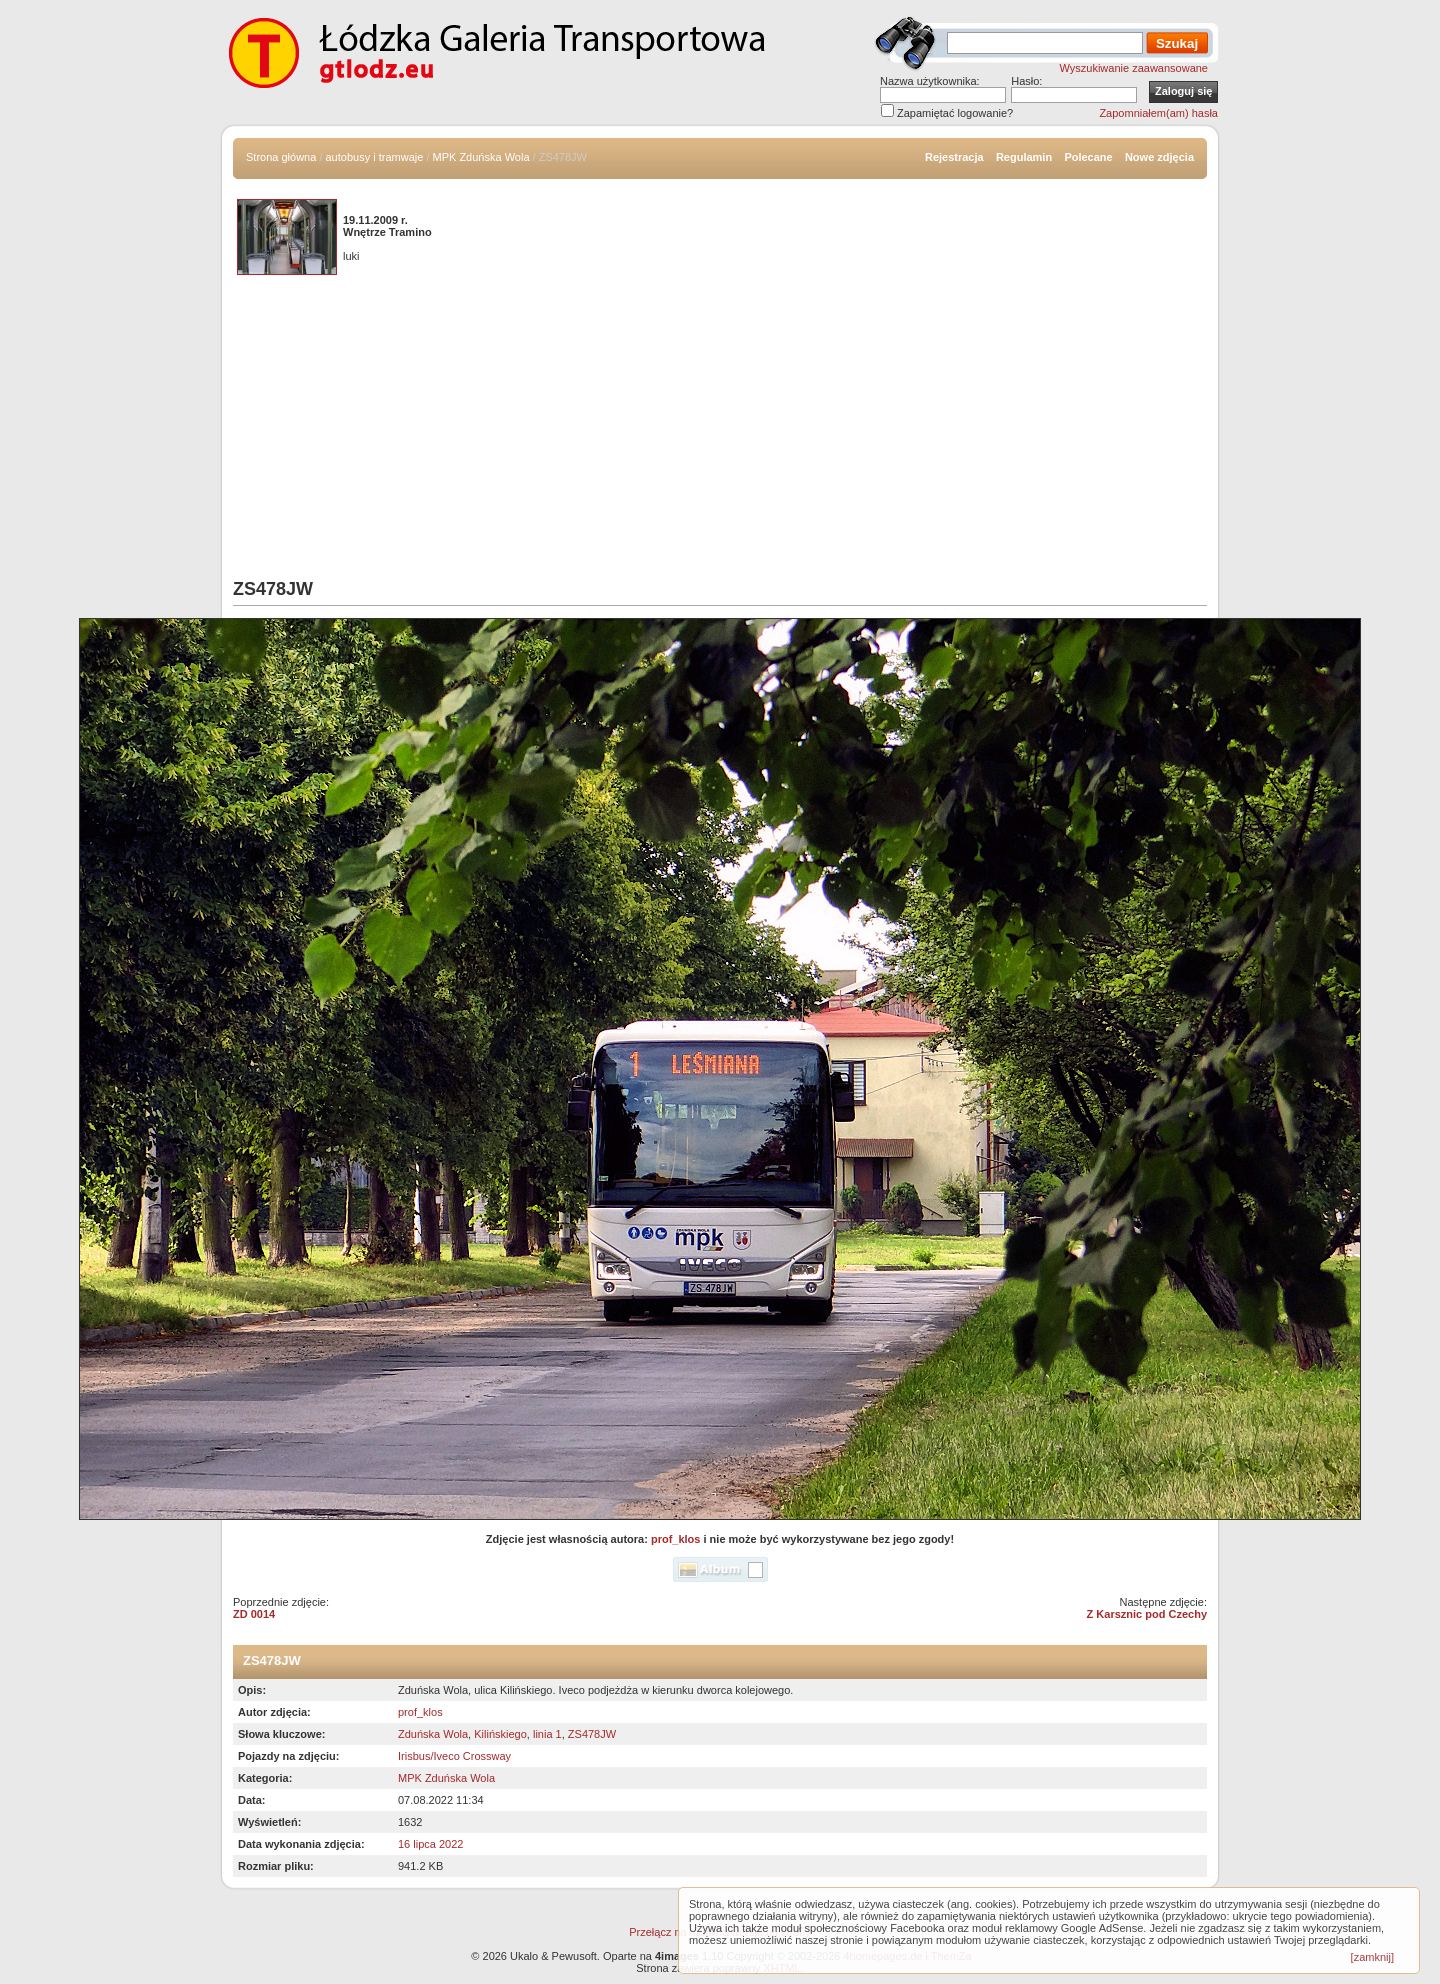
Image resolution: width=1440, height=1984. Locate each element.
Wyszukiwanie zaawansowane (1134, 68)
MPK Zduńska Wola (481, 157)
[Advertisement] (720, 429)
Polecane (1088, 157)
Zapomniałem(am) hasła (1158, 113)
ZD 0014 (254, 1614)
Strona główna (281, 157)
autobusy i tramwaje (375, 157)
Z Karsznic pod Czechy (1147, 1614)
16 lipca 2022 (430, 1844)
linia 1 (547, 1734)
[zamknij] (1372, 1957)
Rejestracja (954, 157)
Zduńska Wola (433, 1734)
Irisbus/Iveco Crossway (454, 1756)
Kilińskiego (500, 1734)
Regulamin (1024, 157)
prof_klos (676, 1539)
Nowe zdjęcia (1159, 157)
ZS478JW (592, 1734)
